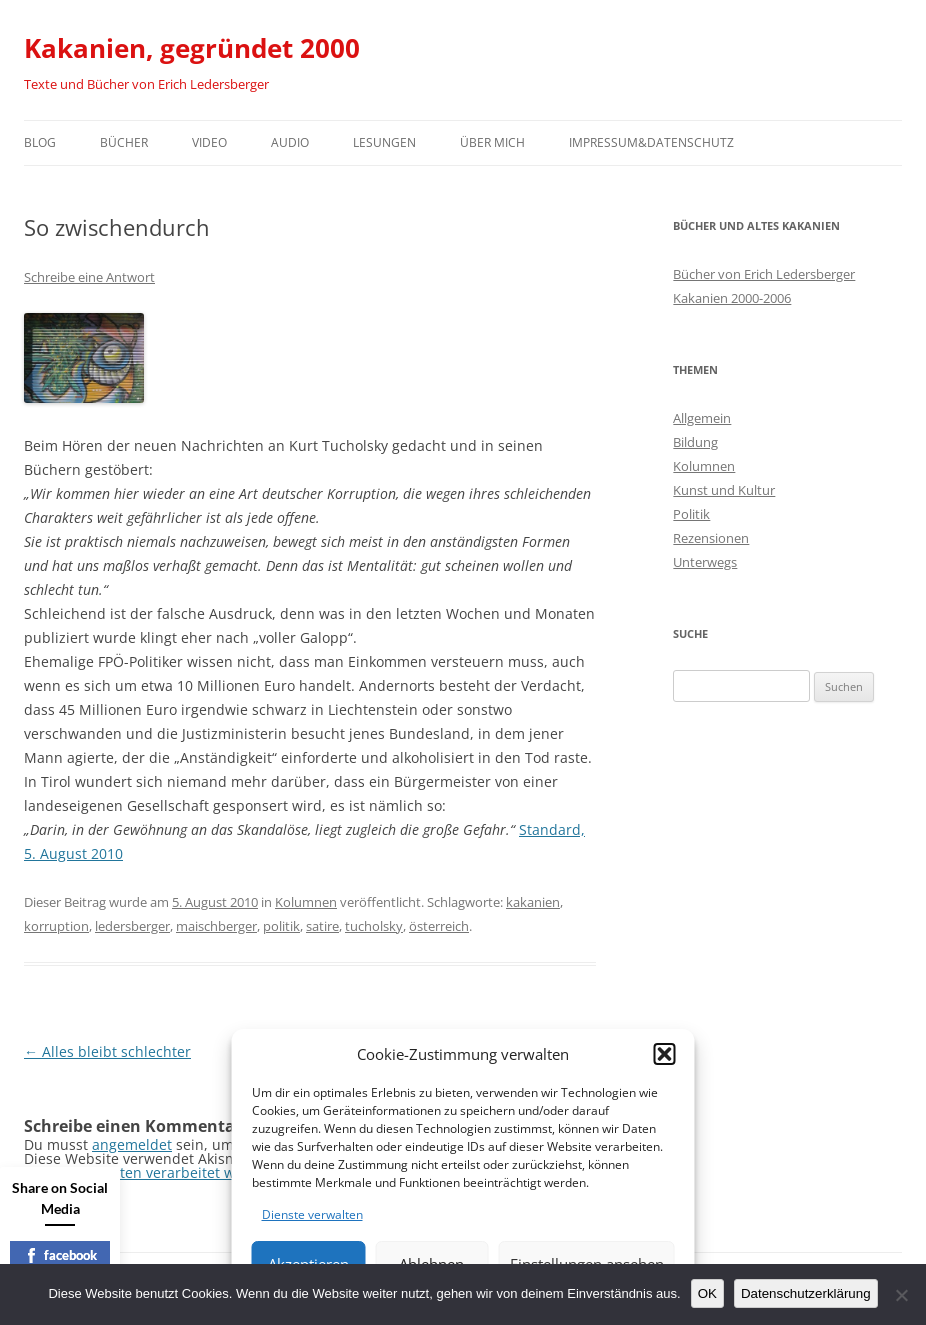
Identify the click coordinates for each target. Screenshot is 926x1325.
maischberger (216, 926)
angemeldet (132, 1144)
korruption (56, 926)
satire (322, 926)
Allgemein (702, 418)
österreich (439, 926)
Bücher (124, 142)
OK (707, 1293)
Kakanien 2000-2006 (732, 298)
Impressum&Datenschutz (651, 142)
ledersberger (132, 926)
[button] (665, 1054)
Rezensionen (711, 538)
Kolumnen (306, 902)
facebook (60, 1255)
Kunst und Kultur (724, 490)
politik (281, 926)
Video (209, 142)
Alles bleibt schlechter (107, 1051)
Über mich (492, 142)
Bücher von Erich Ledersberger (764, 274)
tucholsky (374, 926)
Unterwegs (705, 562)
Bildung (695, 442)
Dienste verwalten (312, 1214)
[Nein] (901, 1295)
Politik (691, 514)
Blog (40, 142)
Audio (290, 142)
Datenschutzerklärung (806, 1293)
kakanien (533, 902)
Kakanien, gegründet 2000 (192, 48)
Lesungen (384, 142)
